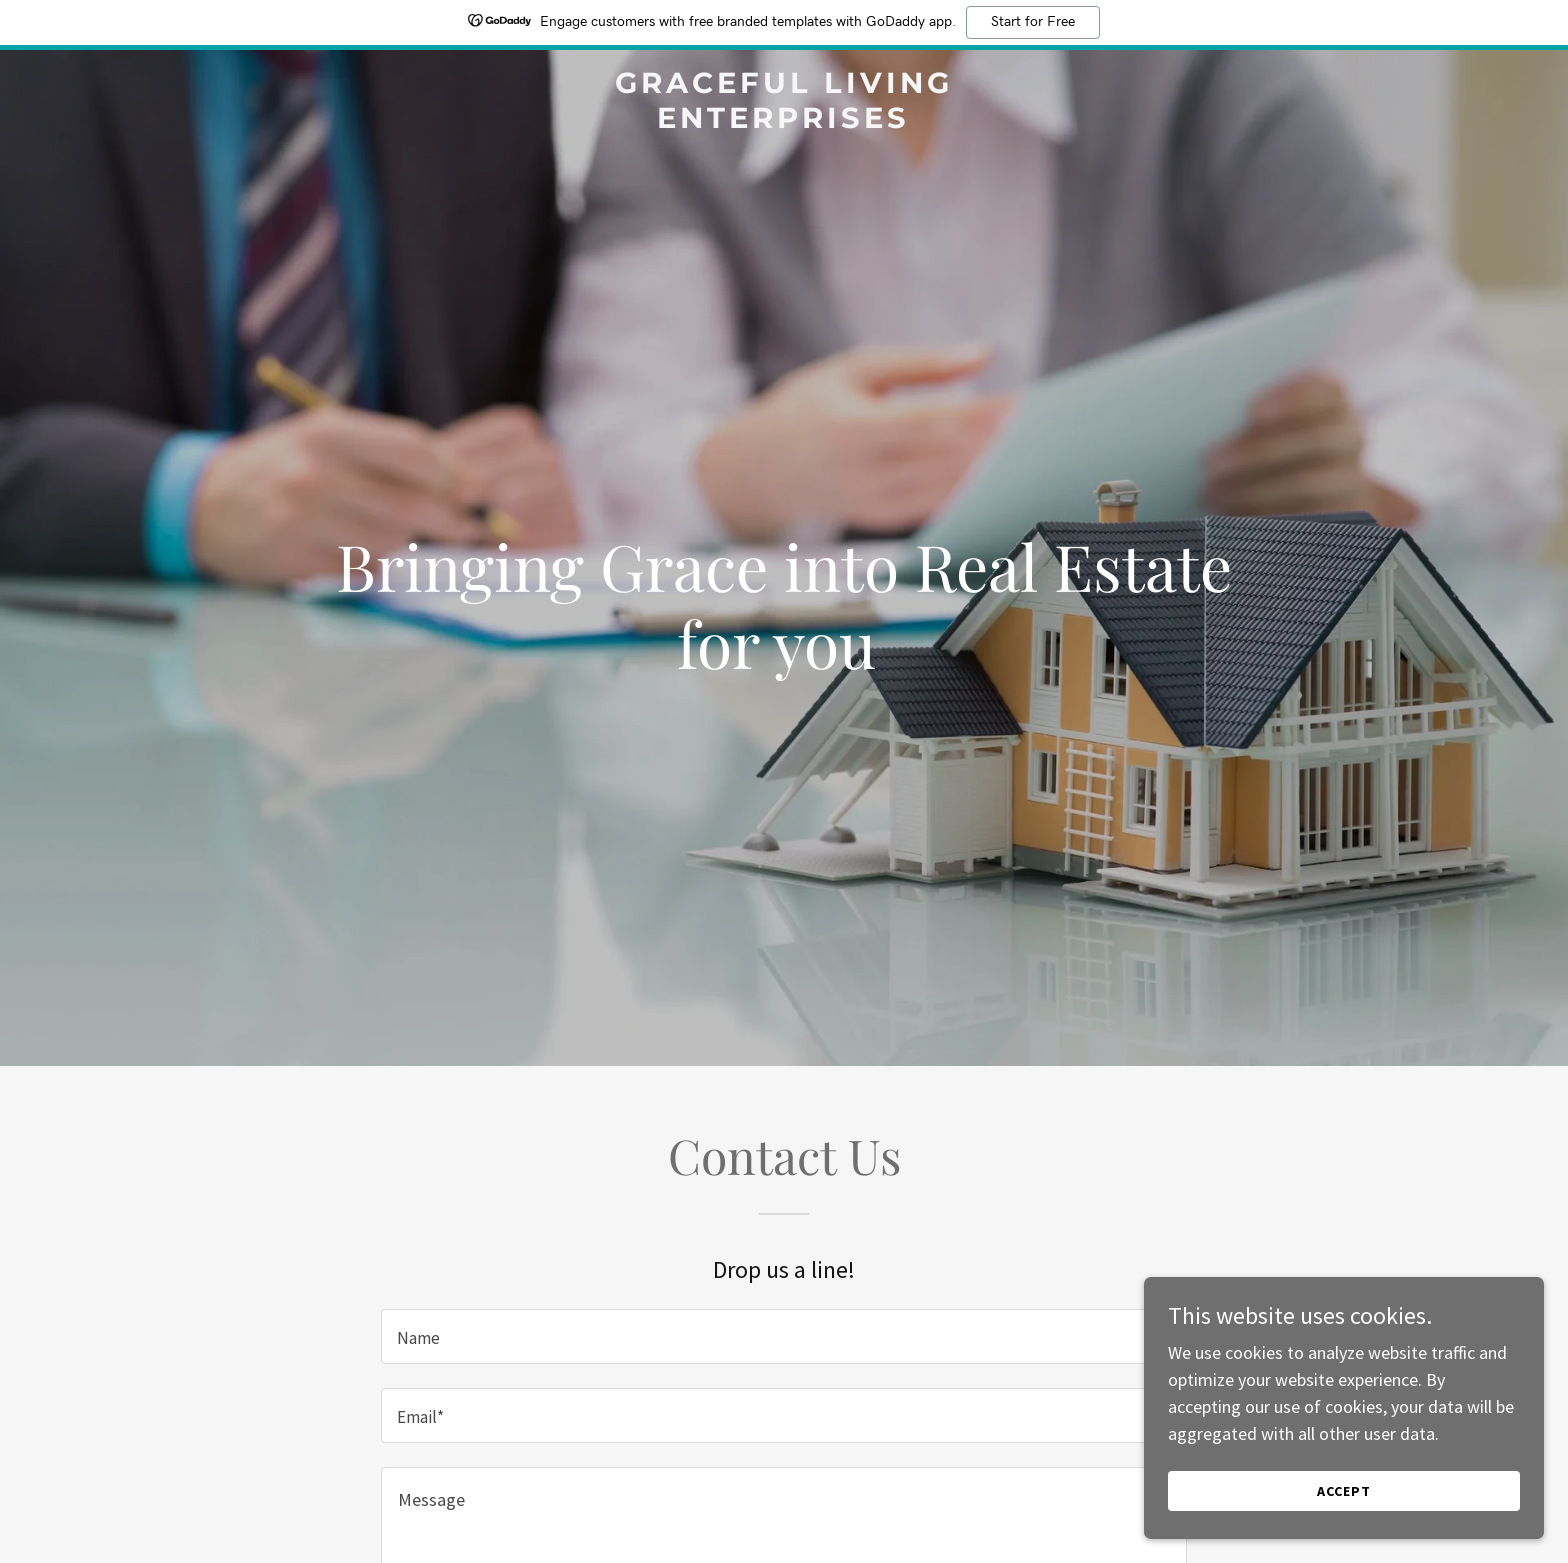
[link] (784, 121)
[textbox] (783, 1336)
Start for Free (1033, 22)
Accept (1344, 1491)
